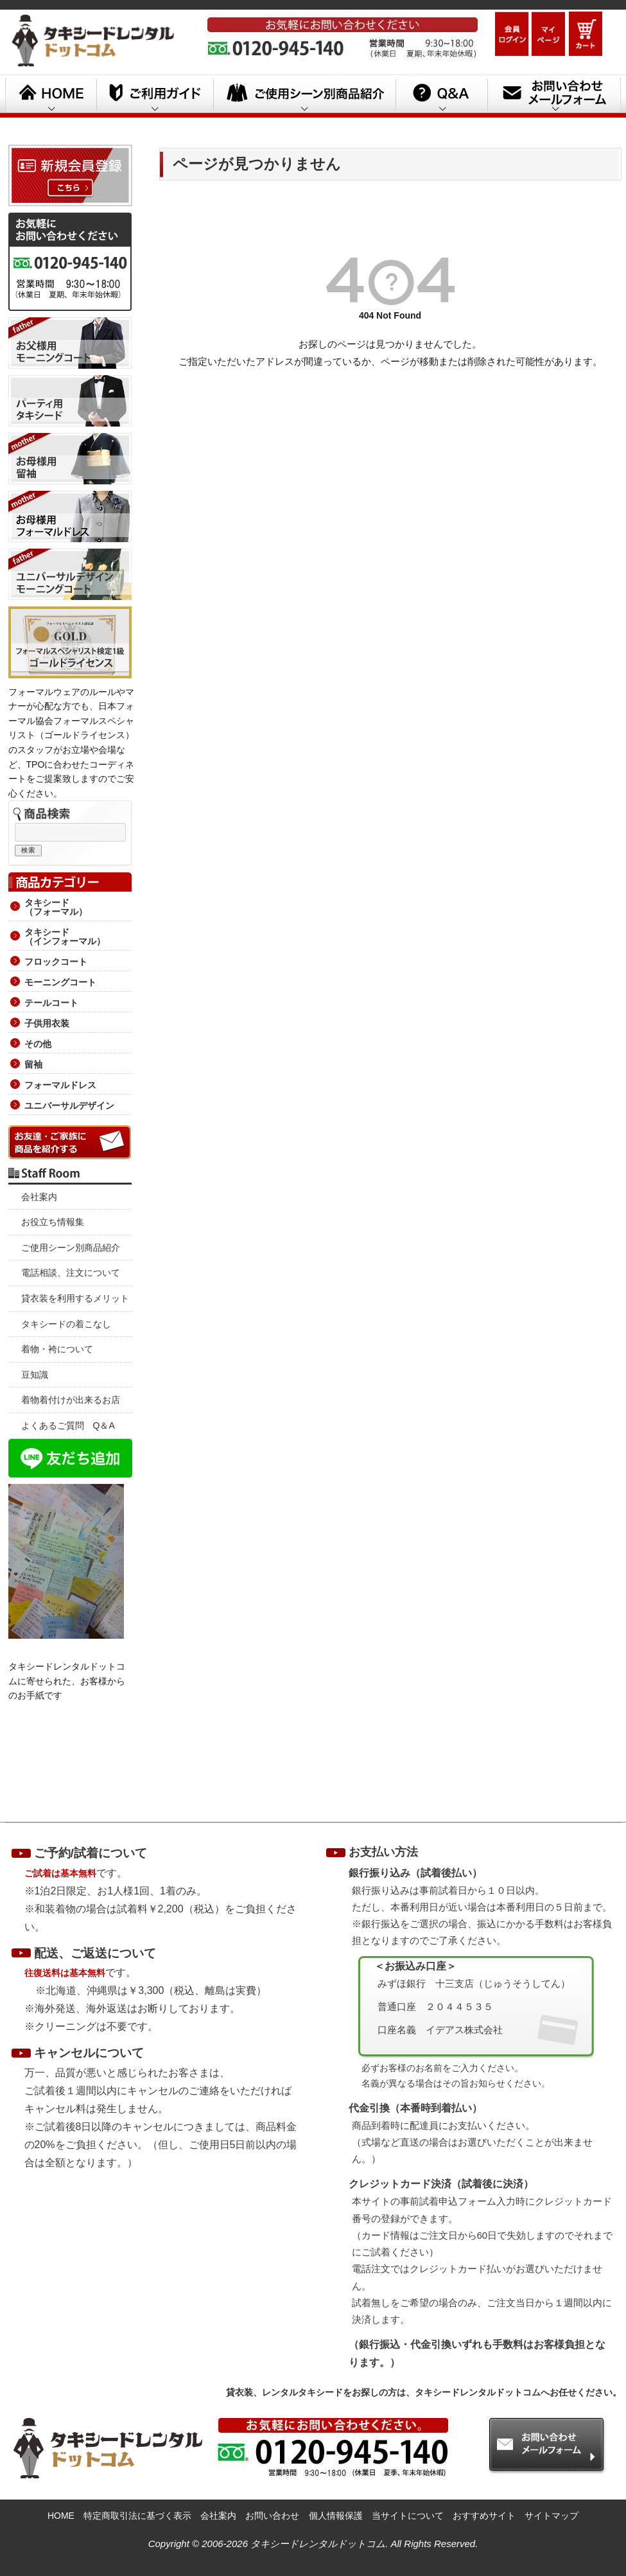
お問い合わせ (272, 2515)
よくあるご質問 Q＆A (68, 1425)
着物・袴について (57, 1349)
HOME (50, 96)
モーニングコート (60, 982)
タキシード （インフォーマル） (64, 936)
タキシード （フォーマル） (55, 907)
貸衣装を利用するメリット (75, 1298)
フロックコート (55, 962)
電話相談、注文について (70, 1272)
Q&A (441, 96)
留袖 (33, 1064)
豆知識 (34, 1375)
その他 (37, 1044)
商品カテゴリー (70, 879)
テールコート (51, 1003)
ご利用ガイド (154, 96)
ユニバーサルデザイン (69, 1105)
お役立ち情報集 (52, 1222)
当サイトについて (408, 2515)
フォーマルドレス (60, 1085)
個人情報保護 (336, 2515)
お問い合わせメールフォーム (554, 96)
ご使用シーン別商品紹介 (70, 1247)
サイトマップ (551, 2515)
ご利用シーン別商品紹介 (304, 96)
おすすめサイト (484, 2515)
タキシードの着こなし (66, 1324)
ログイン (511, 34)
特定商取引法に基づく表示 (137, 2515)
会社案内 (39, 1197)
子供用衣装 (46, 1023)
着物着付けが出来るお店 (70, 1400)
